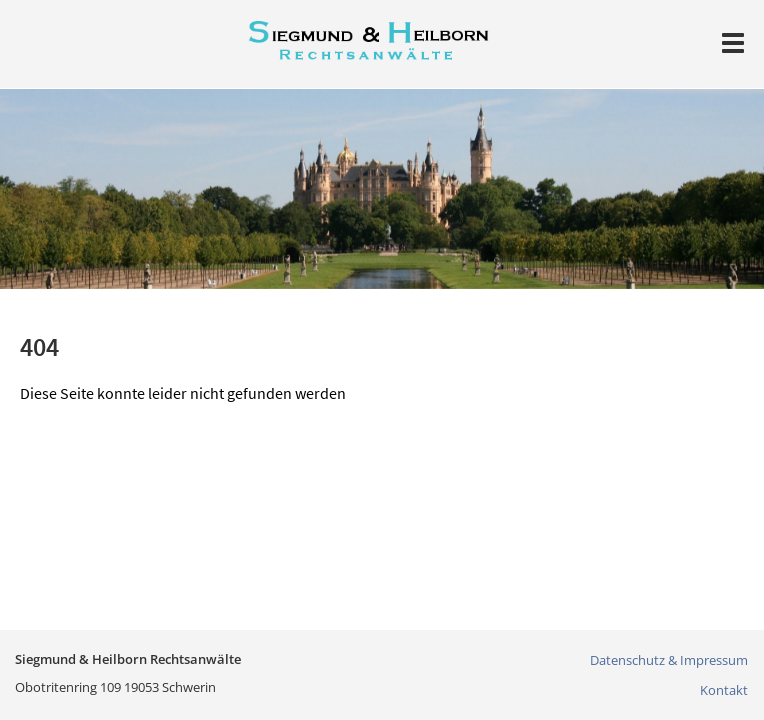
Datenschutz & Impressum (669, 660)
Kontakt (724, 690)
